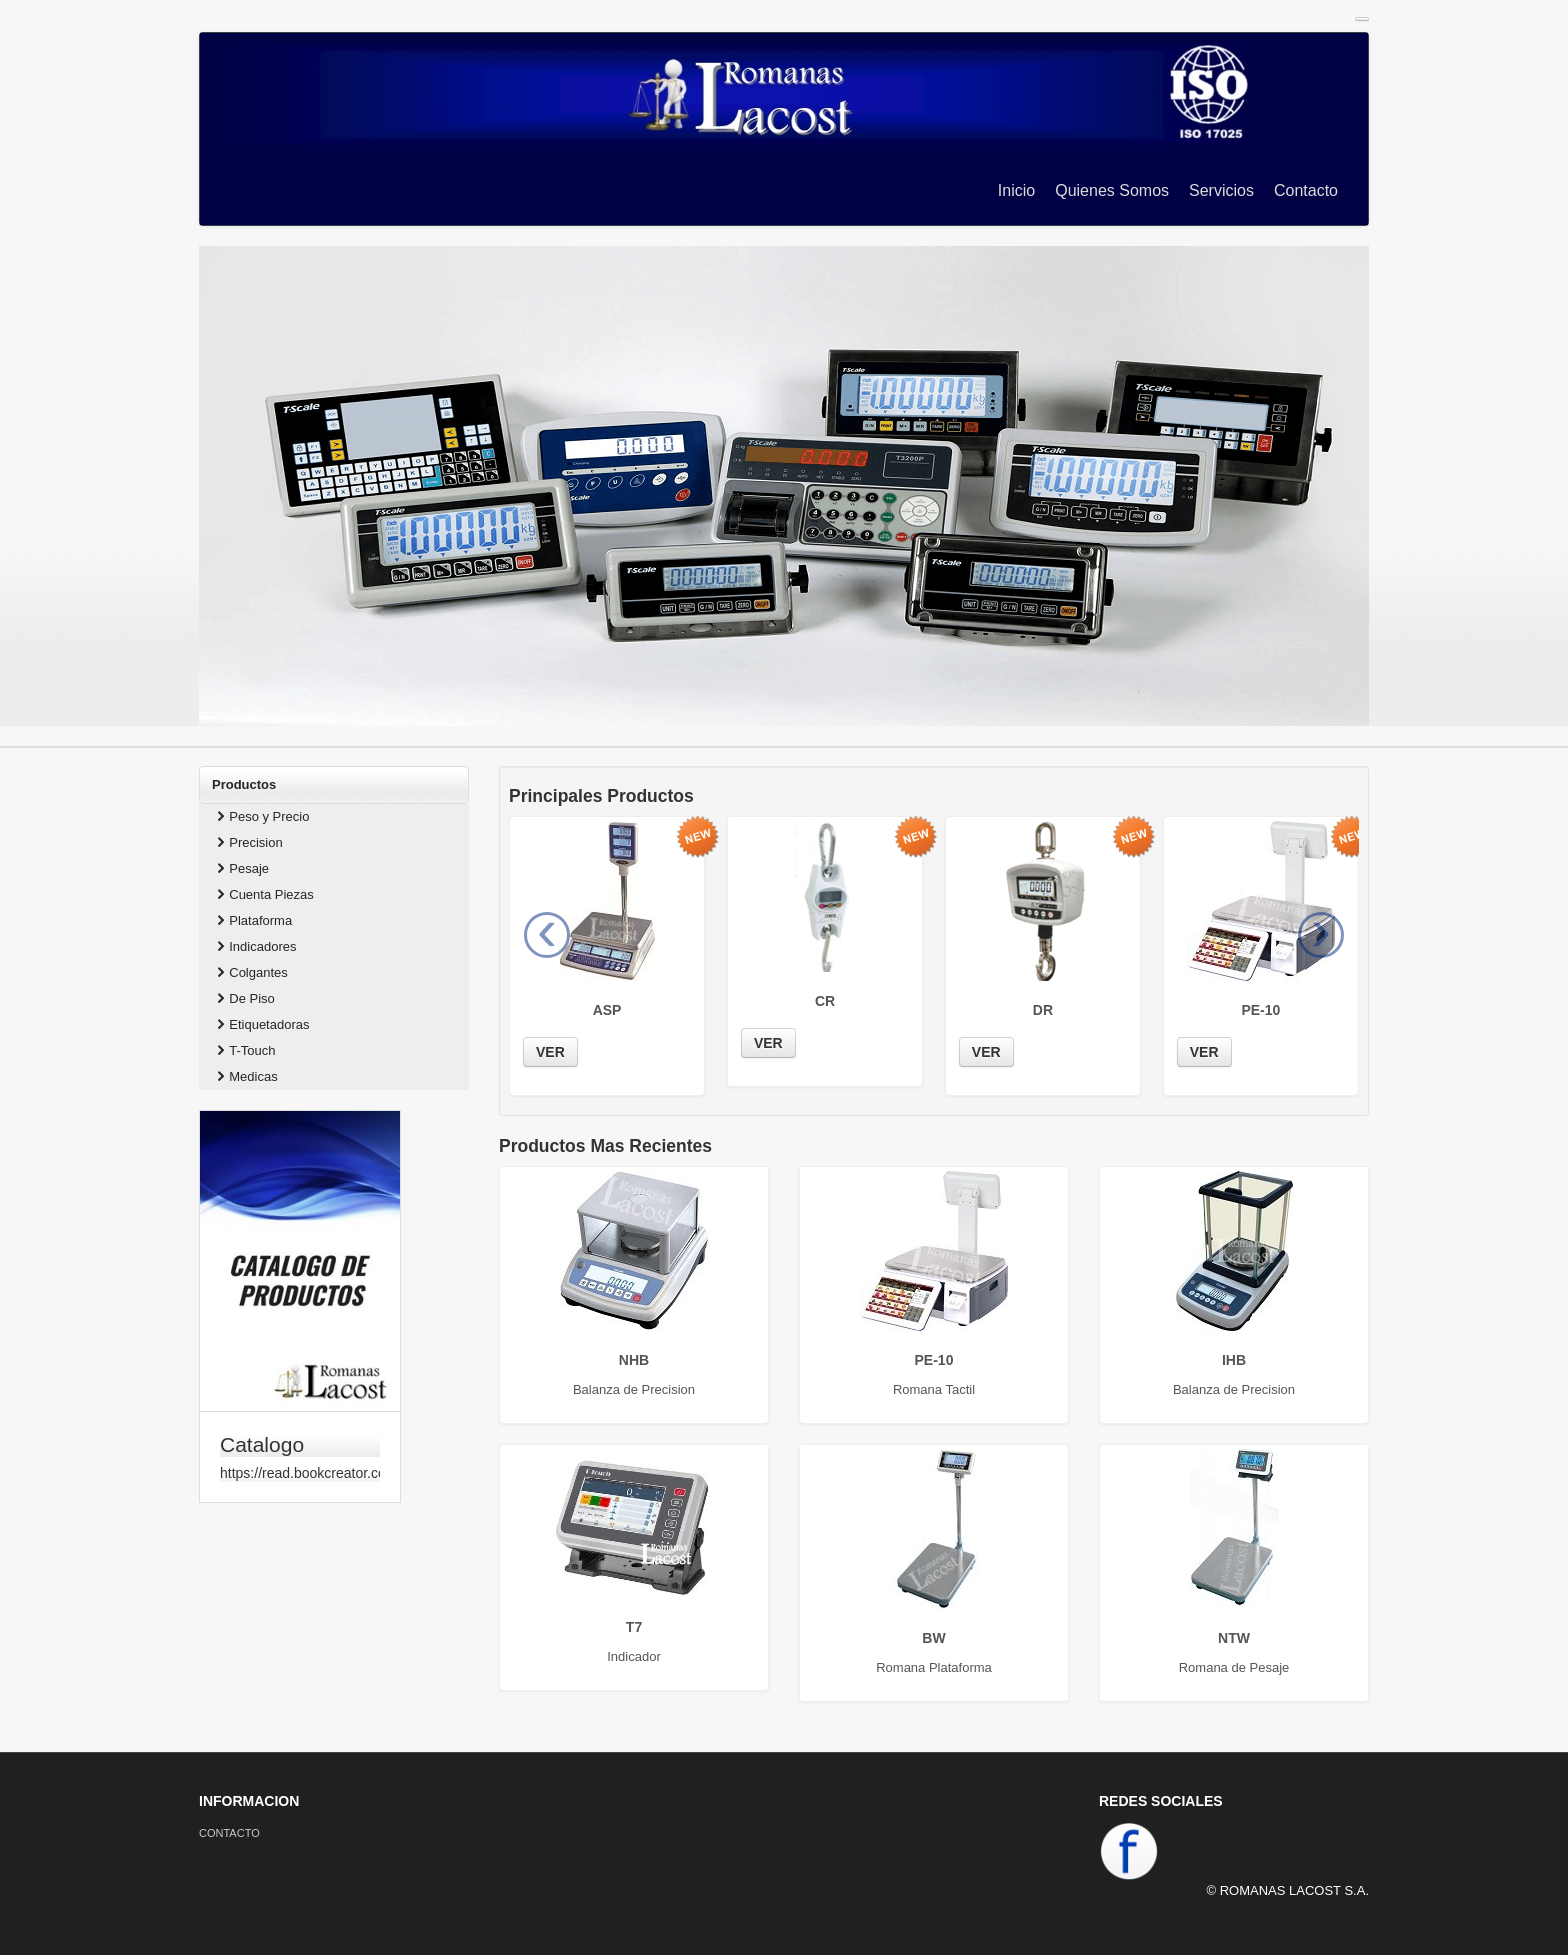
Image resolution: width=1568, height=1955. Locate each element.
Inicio (1016, 190)
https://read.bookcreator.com (300, 1473)
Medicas (245, 1076)
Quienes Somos (1112, 190)
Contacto (1306, 190)
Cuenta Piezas (263, 894)
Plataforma (252, 920)
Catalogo (262, 1444)
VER (550, 1052)
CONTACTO (229, 1833)
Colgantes (250, 972)
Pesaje (241, 868)
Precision (248, 842)
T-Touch (244, 1050)
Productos (244, 784)
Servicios (1221, 190)
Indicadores (254, 946)
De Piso (244, 998)
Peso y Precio (261, 816)
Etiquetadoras (261, 1024)
